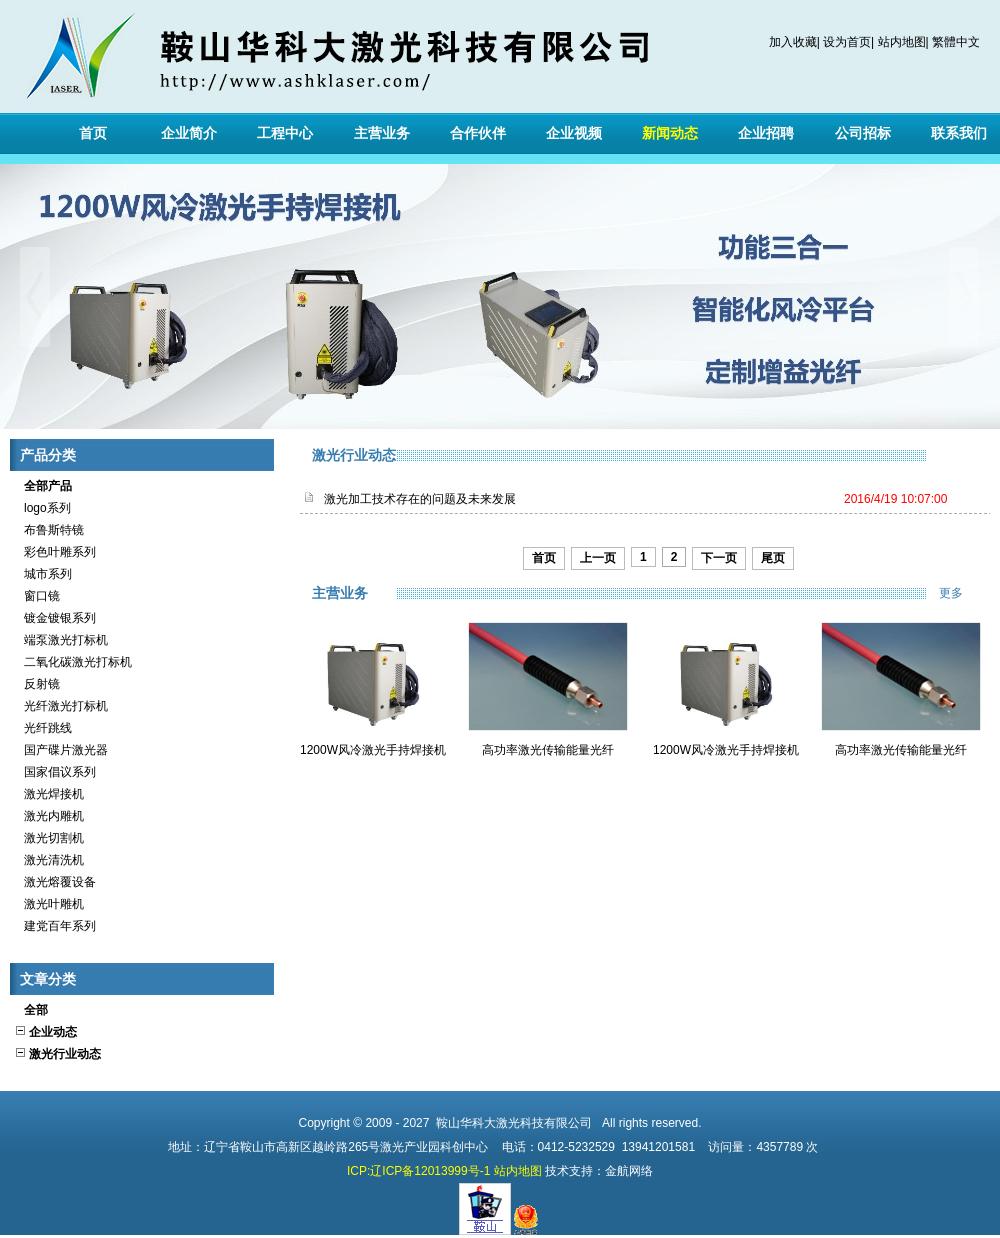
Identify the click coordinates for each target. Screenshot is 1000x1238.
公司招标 (863, 133)
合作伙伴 (478, 133)
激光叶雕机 (49, 904)
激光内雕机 (49, 816)
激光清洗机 (49, 860)
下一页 (719, 558)
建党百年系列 (55, 926)
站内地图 (902, 42)
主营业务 (382, 133)
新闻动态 (670, 133)
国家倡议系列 (55, 772)
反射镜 (37, 684)
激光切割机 (49, 838)
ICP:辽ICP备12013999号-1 (418, 1171)
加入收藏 (793, 42)
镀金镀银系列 (55, 618)
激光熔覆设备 (55, 882)
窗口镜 (37, 596)
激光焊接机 (49, 794)
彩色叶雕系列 (55, 552)
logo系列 (42, 508)
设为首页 (847, 42)
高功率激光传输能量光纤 (548, 750)
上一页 (598, 558)
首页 (93, 133)
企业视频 (574, 133)
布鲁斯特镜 (49, 530)
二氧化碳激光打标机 (73, 662)
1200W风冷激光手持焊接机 (373, 750)
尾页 (773, 558)
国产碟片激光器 (61, 750)
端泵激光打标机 (61, 640)
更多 (964, 593)
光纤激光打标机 (61, 706)
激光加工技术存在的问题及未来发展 (420, 499)
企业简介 (189, 133)
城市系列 (43, 574)
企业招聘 (766, 133)
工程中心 (285, 133)
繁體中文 (956, 42)
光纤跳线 (43, 728)
